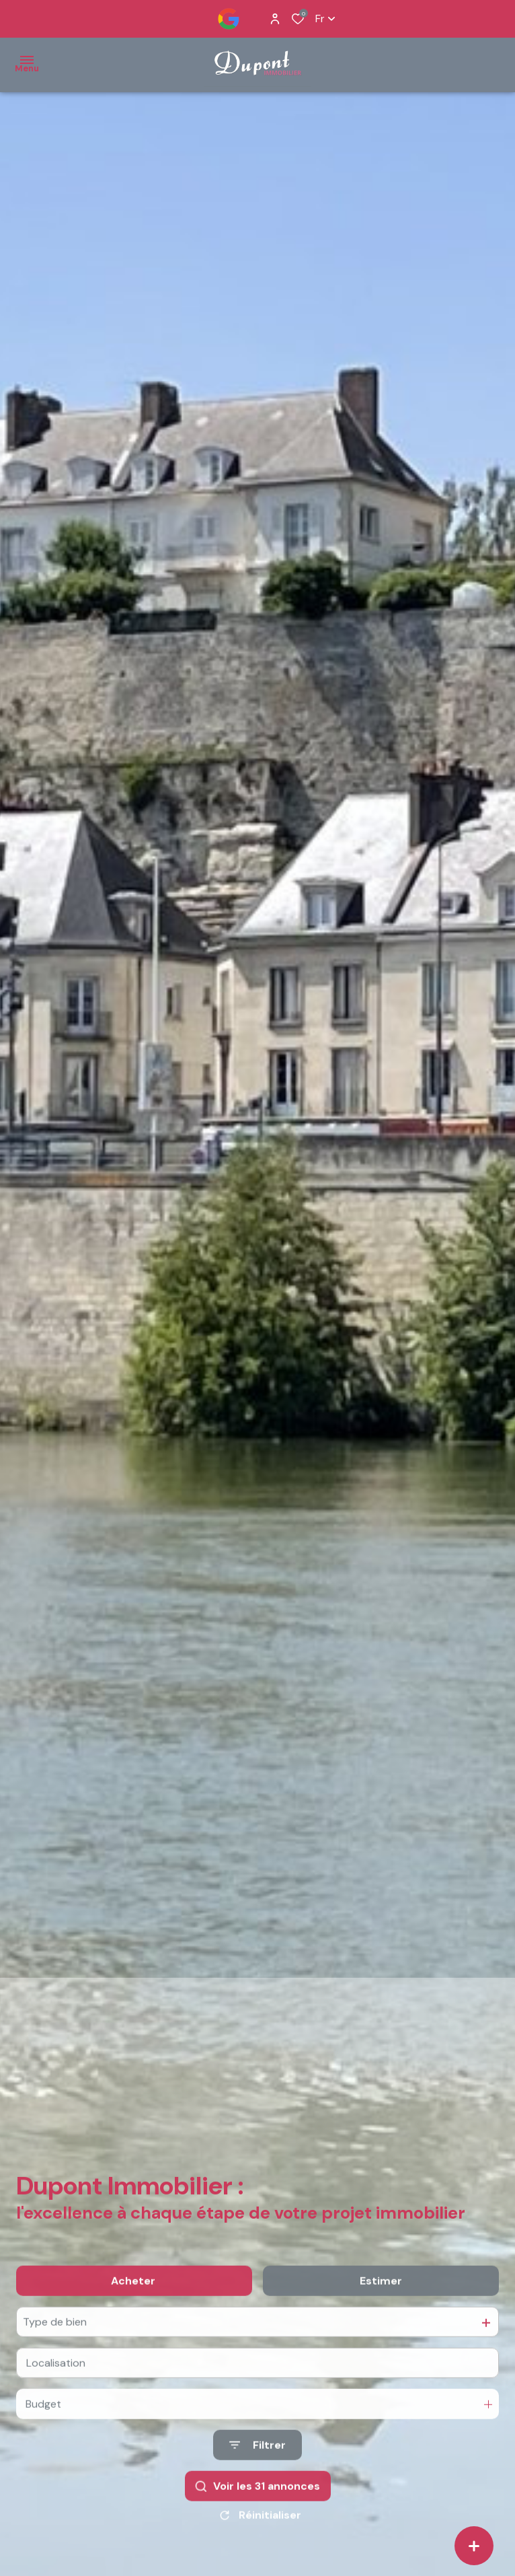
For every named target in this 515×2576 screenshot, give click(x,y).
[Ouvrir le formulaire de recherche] (257, 2465)
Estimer (381, 2301)
